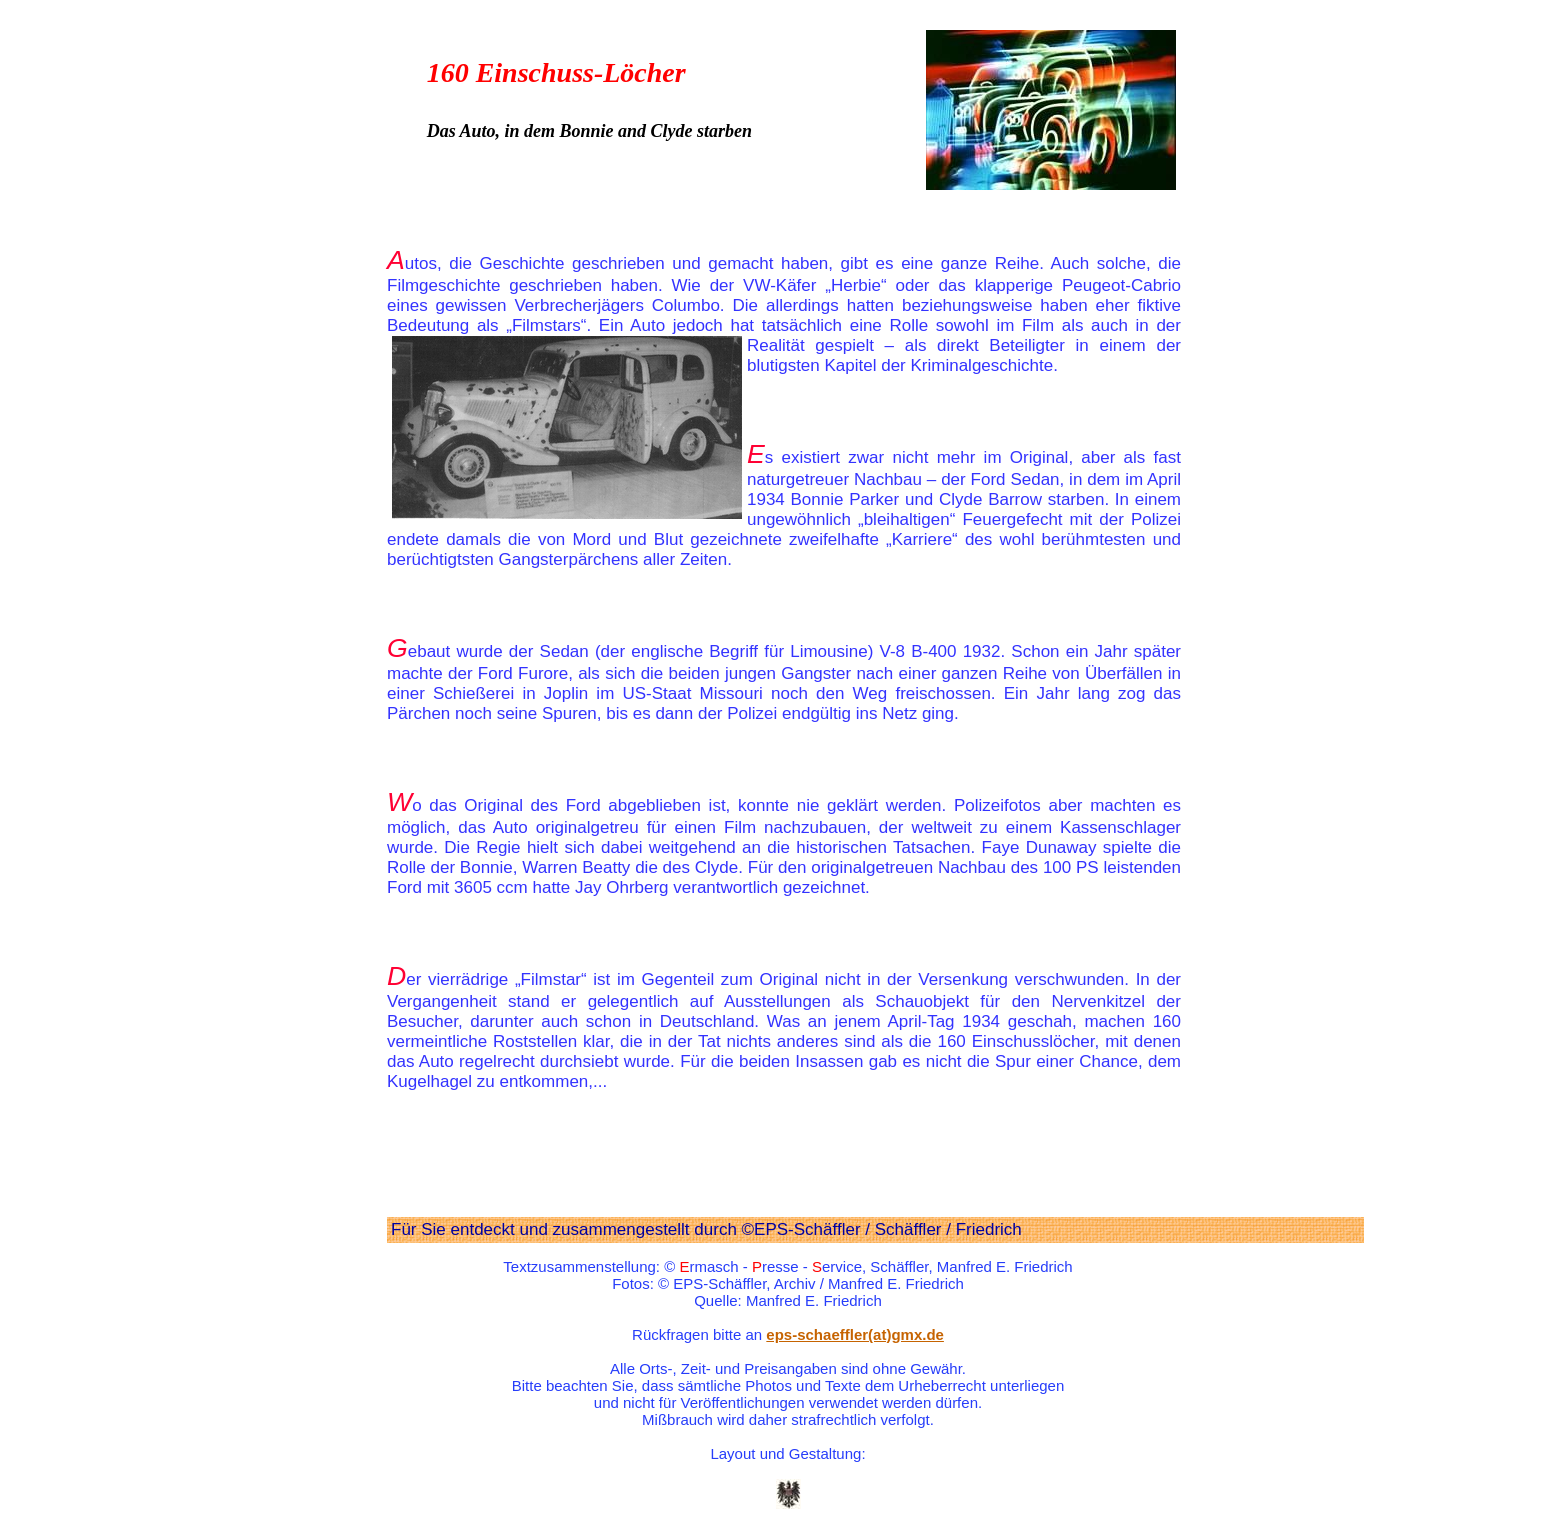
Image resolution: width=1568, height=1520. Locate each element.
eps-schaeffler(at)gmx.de (855, 1334)
